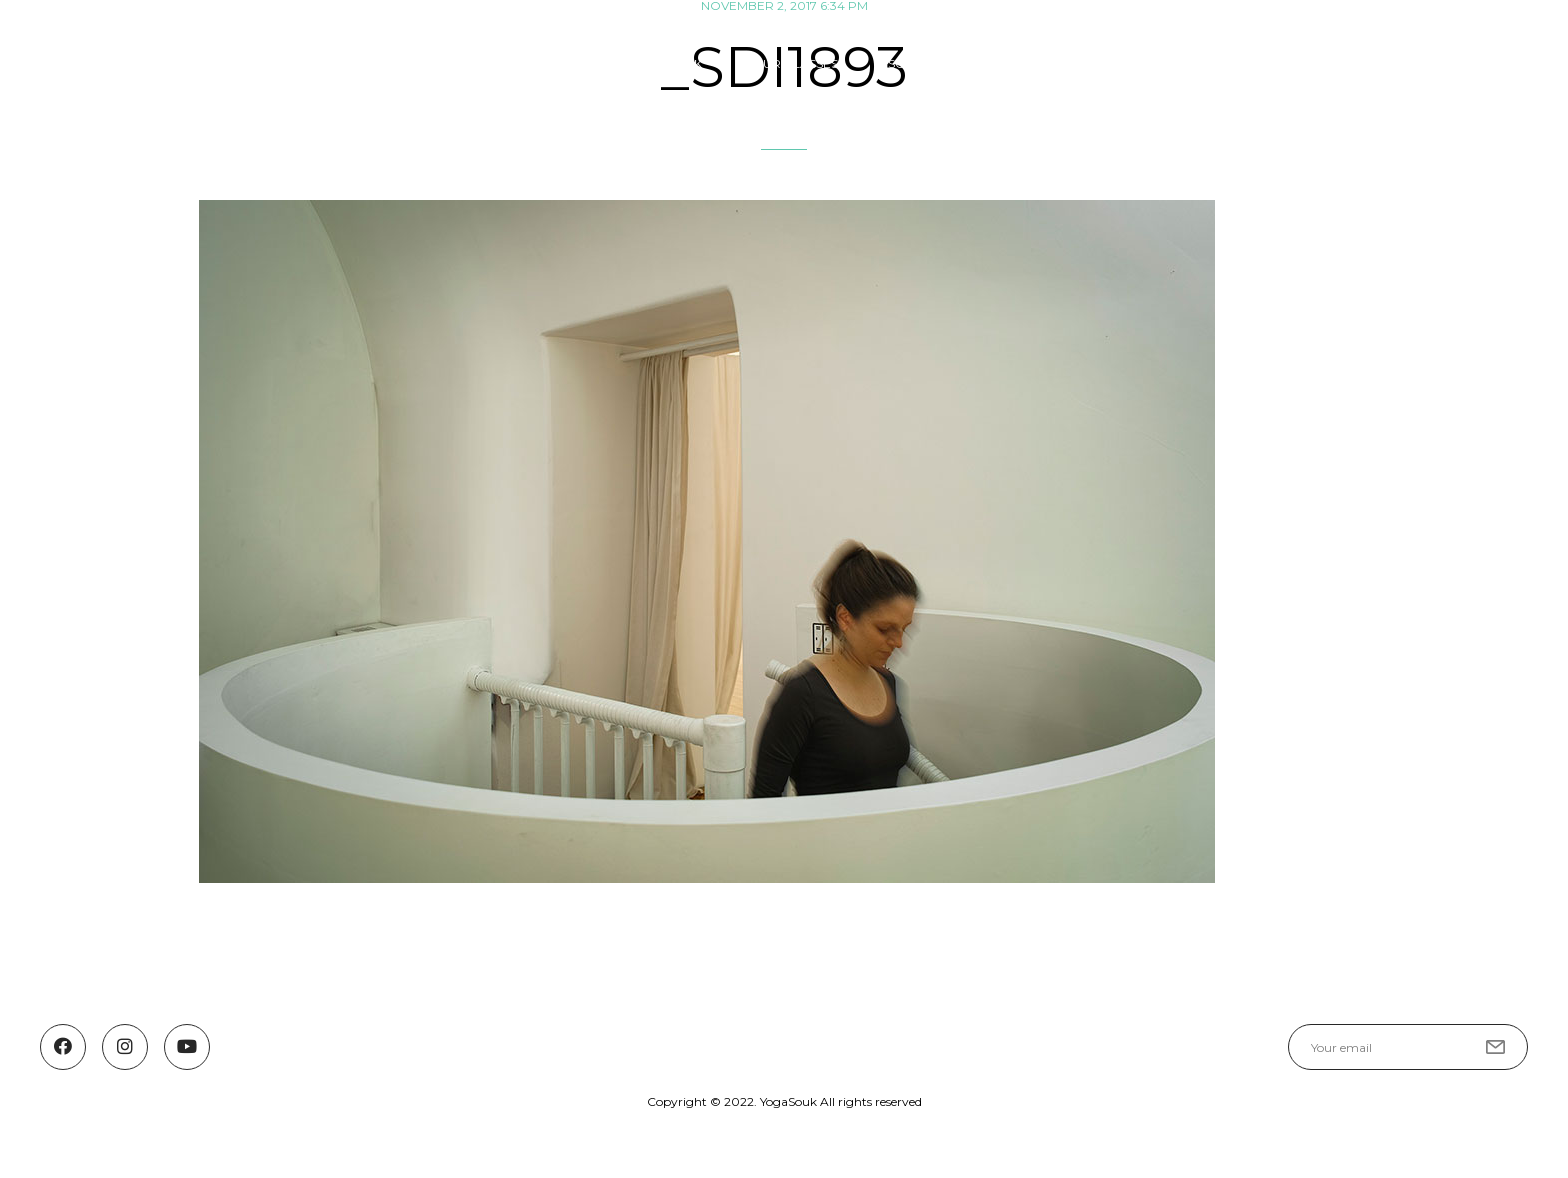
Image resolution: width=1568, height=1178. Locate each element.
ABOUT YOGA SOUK (640, 63)
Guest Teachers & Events (1090, 63)
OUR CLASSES (795, 63)
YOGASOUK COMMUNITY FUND (1321, 63)
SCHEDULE (921, 63)
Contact (1496, 63)
